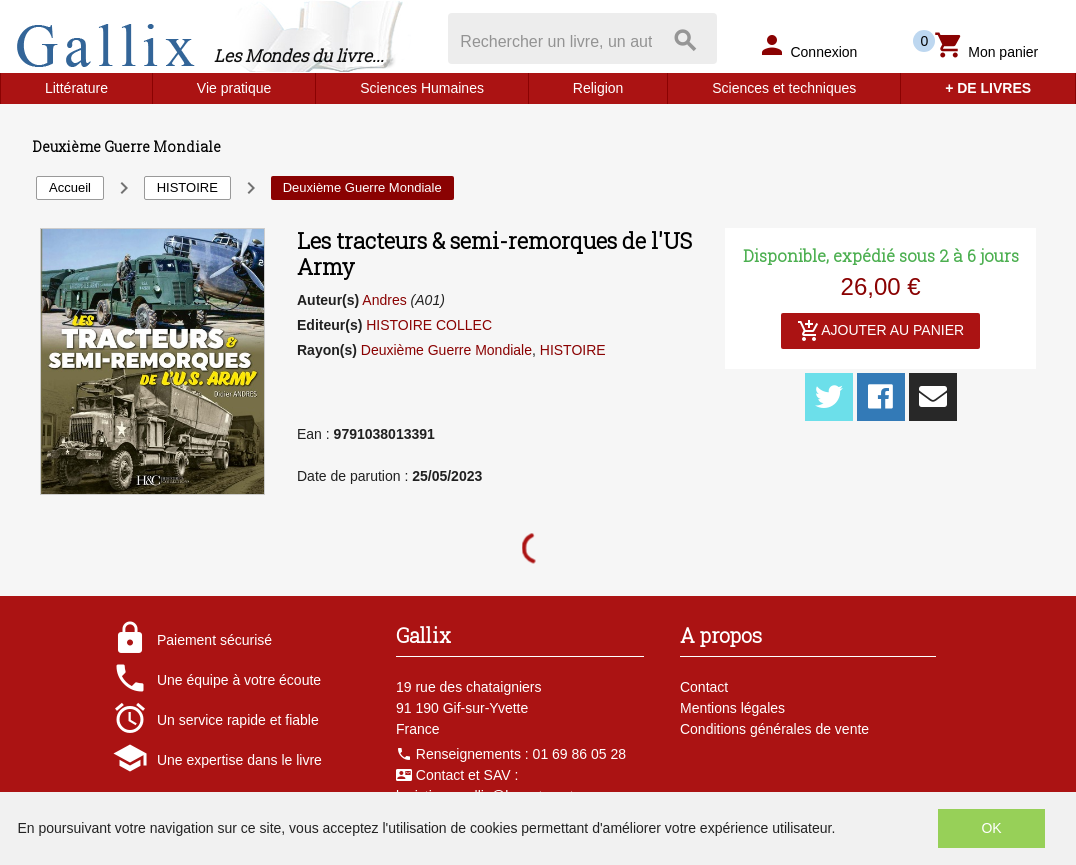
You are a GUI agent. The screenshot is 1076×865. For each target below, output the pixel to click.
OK (991, 828)
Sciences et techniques (784, 88)
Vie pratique (234, 88)
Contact (704, 687)
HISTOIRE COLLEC (429, 325)
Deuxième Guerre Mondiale (446, 350)
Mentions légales (732, 708)
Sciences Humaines (422, 88)
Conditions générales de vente (774, 729)
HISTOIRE (573, 350)
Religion (598, 88)
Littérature (76, 88)
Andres (384, 300)
